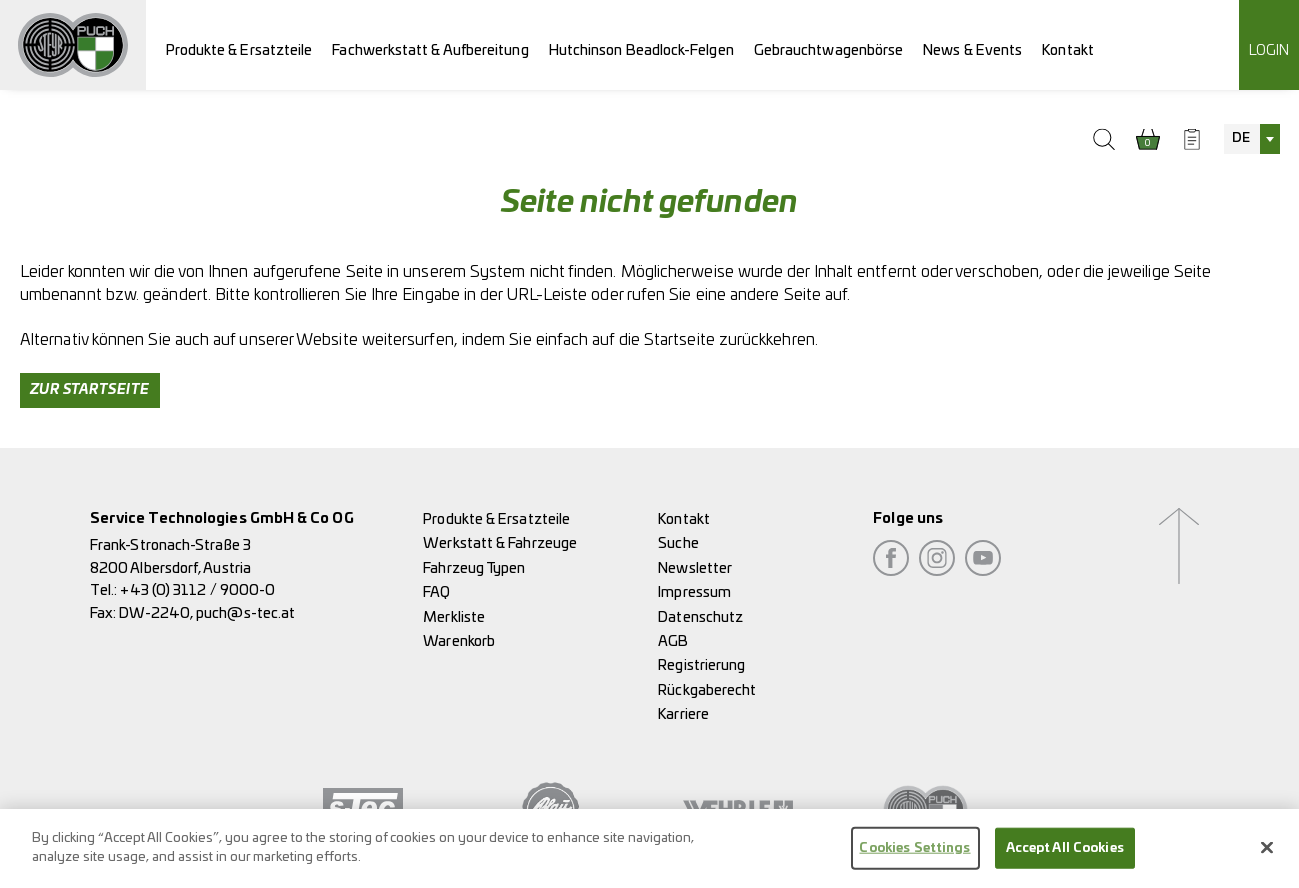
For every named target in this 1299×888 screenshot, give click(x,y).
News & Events (972, 50)
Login (1269, 50)
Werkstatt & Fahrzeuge (500, 543)
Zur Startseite (90, 390)
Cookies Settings (914, 854)
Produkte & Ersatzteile (239, 50)
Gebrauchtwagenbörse (829, 50)
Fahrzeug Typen (474, 568)
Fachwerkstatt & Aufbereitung (430, 50)
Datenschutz (700, 617)
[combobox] (1252, 139)
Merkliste (454, 617)
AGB (673, 641)
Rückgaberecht (707, 690)
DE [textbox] (1241, 138)
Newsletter (695, 568)
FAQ (436, 592)
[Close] (1267, 854)
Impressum (694, 592)
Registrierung (701, 665)
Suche (678, 543)
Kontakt (1068, 50)
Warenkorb (459, 641)
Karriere (683, 714)
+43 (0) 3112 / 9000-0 (197, 590)
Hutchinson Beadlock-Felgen (641, 50)
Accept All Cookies (1065, 854)
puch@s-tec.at (245, 613)
